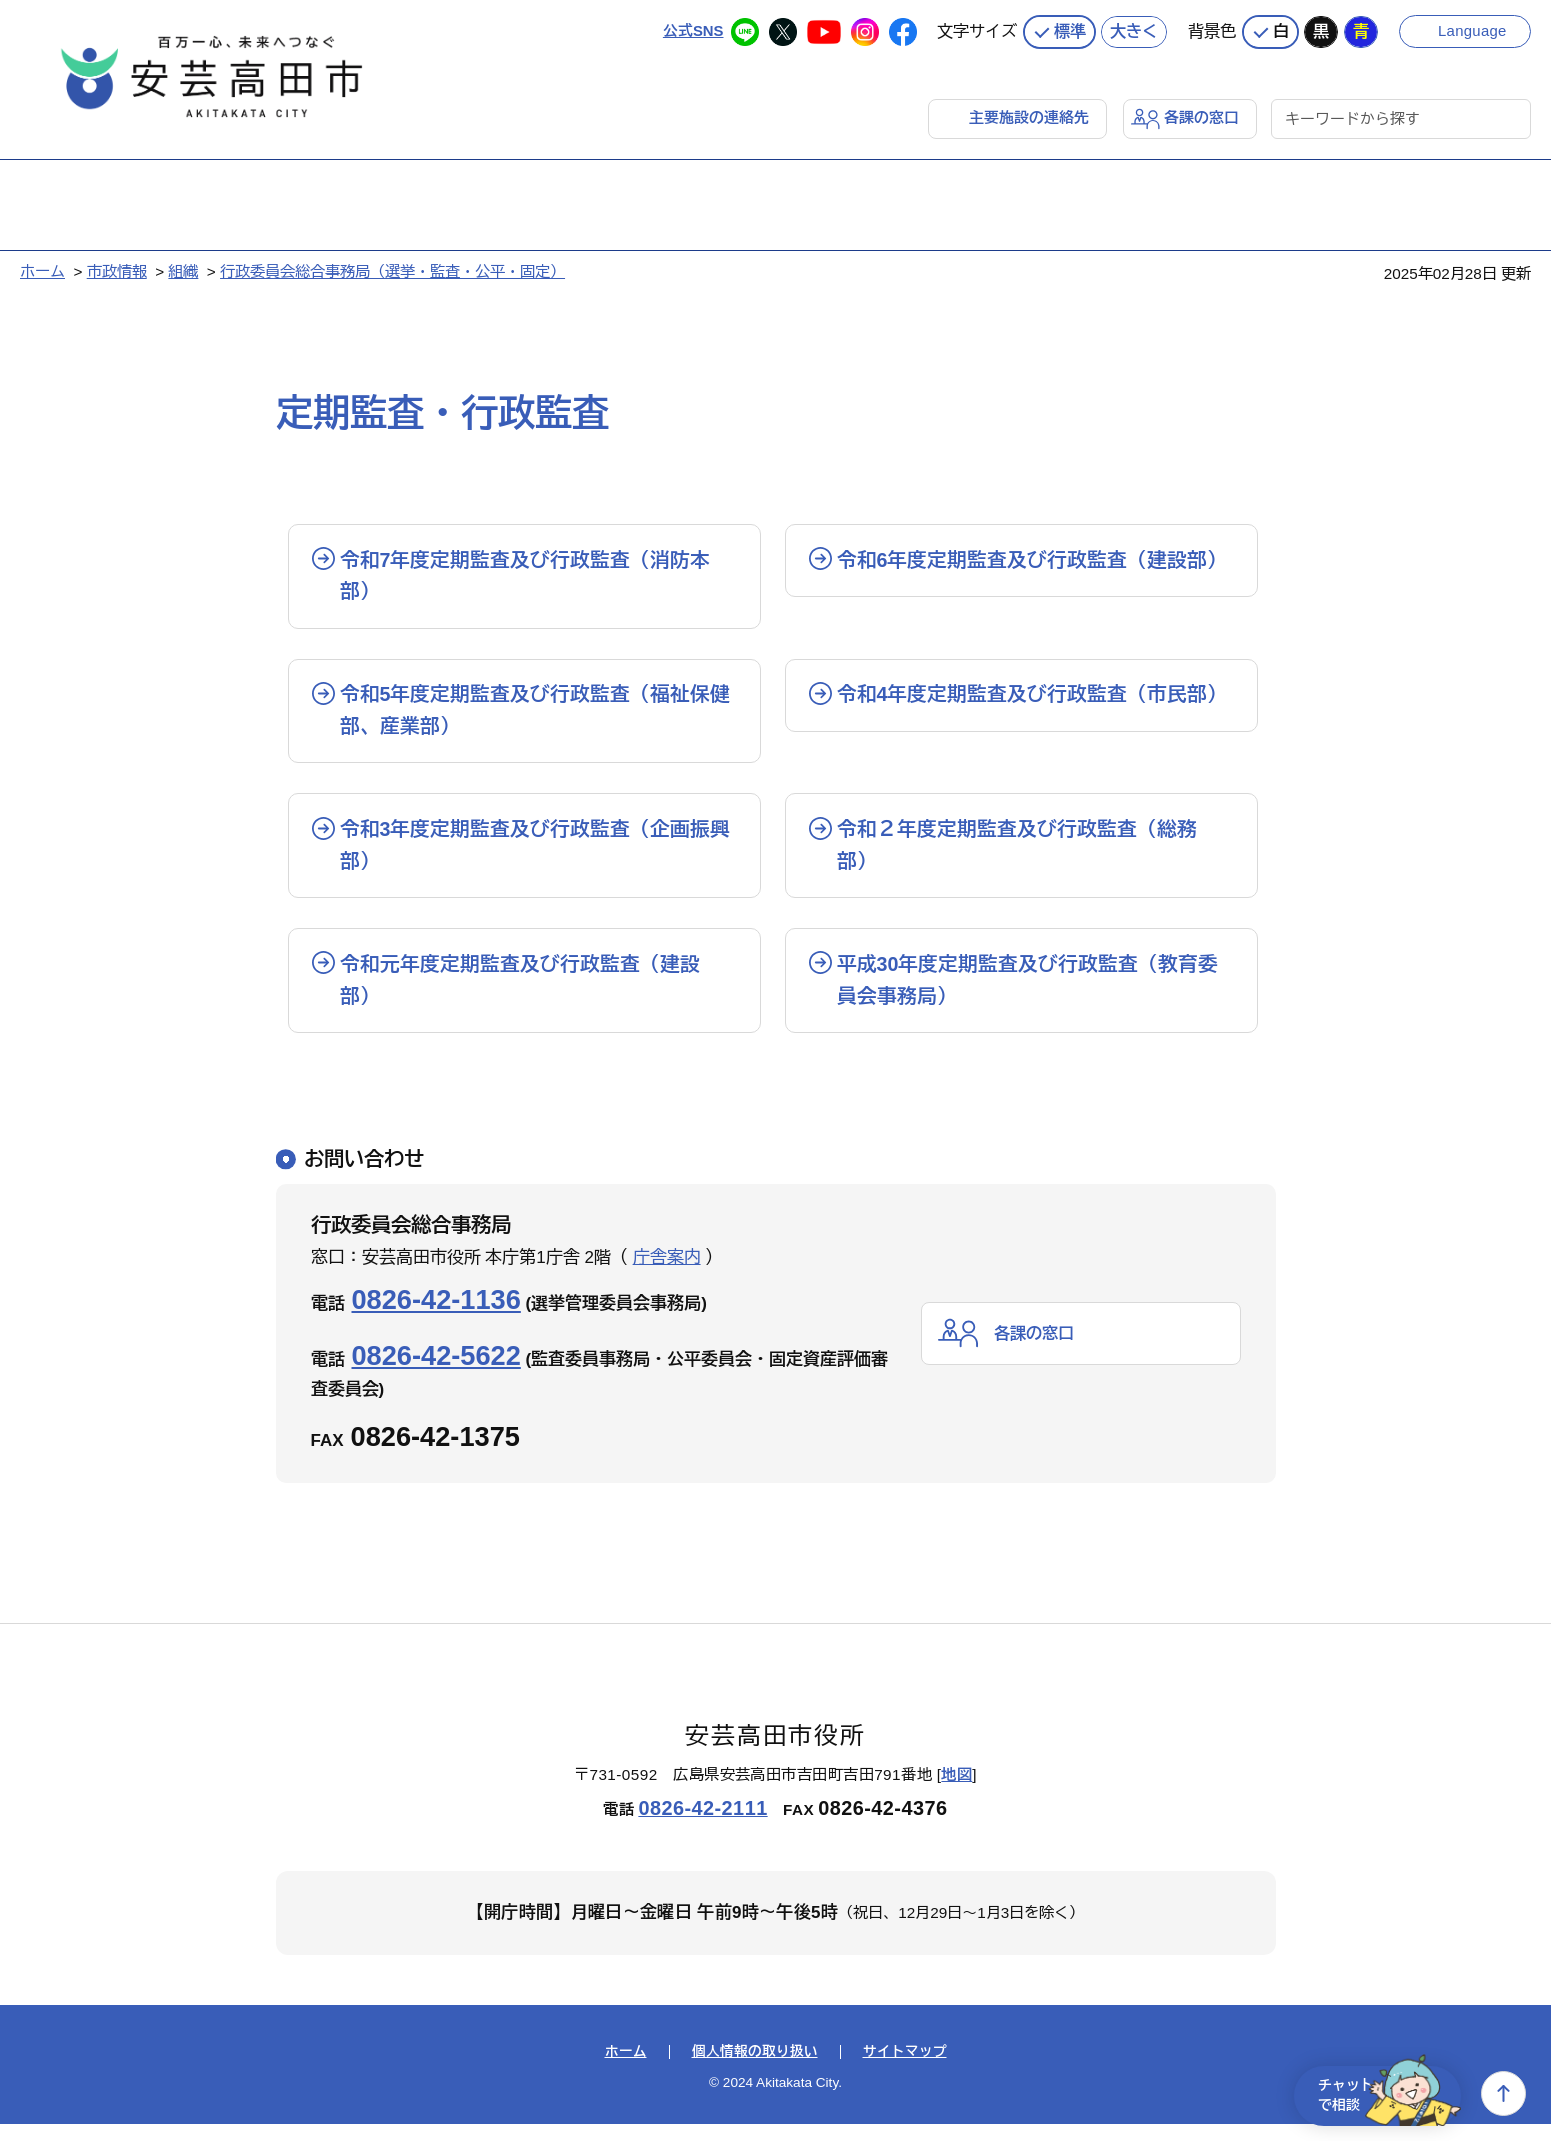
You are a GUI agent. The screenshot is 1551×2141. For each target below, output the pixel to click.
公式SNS (692, 29)
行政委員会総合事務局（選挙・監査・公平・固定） (392, 270)
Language (1473, 29)
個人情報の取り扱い (755, 2069)
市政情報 (117, 270)
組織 (183, 270)
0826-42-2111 (702, 1825)
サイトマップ (905, 2069)
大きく (1134, 30)
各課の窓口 (1201, 116)
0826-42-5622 (436, 1372)
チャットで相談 (1383, 2093)
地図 (956, 1791)
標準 (1070, 30)
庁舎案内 (667, 1274)
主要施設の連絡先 (1029, 116)
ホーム (42, 270)
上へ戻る (1503, 2093)
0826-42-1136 (436, 1316)
